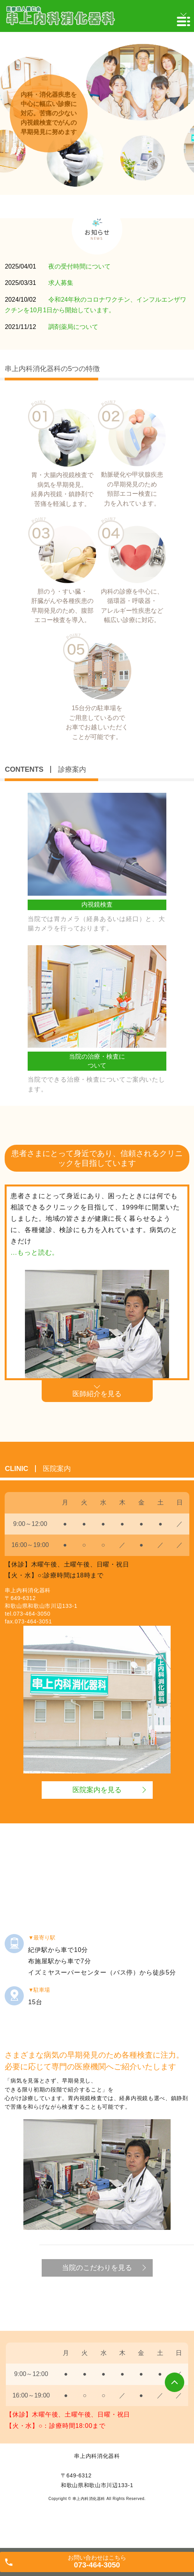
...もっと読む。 (35, 1252)
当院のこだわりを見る (97, 2268)
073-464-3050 (32, 1614)
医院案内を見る (97, 1790)
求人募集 (60, 282)
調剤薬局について (73, 327)
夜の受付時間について (79, 266)
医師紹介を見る (97, 1394)
